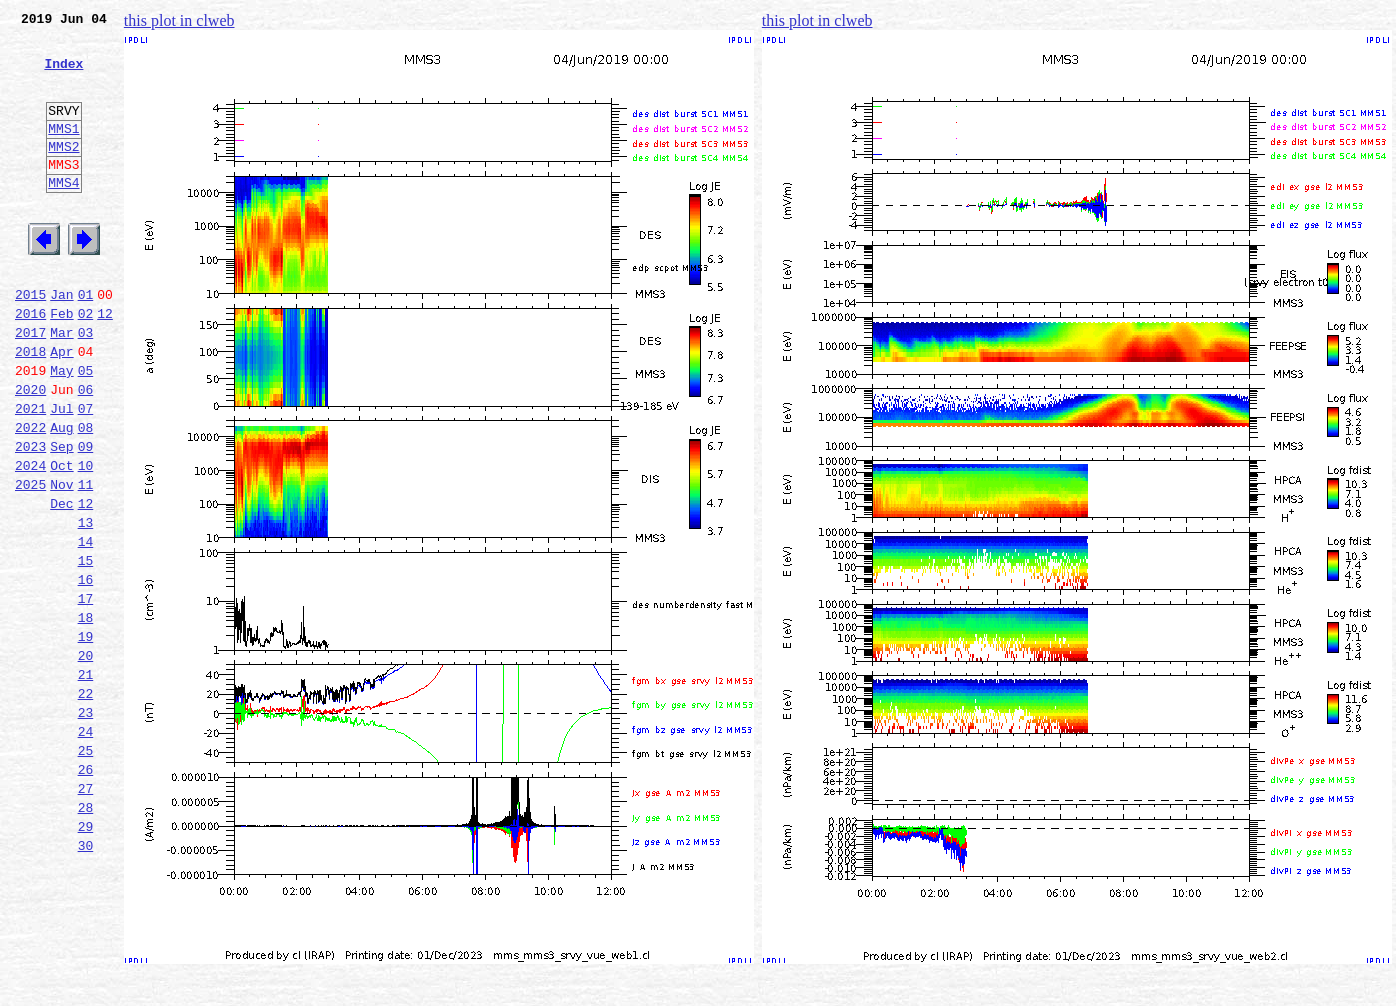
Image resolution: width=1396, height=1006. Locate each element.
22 (86, 804)
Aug (61, 496)
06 (86, 452)
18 (86, 716)
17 (86, 694)
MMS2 (63, 173)
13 (86, 606)
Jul (61, 474)
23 (86, 826)
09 (86, 518)
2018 (30, 408)
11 (86, 562)
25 (86, 870)
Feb (61, 364)
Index (63, 75)
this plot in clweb (179, 20)
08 (86, 496)
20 (86, 760)
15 (86, 650)
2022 (30, 496)
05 (86, 430)
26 (86, 892)
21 (86, 782)
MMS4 (63, 215)
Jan (61, 342)
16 (86, 672)
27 (86, 914)
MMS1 (63, 152)
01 (86, 342)
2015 (30, 342)
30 (86, 980)
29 (86, 958)
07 (86, 474)
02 (86, 364)
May (61, 430)
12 (105, 364)
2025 (30, 562)
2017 (30, 386)
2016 (30, 364)
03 (86, 386)
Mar (61, 386)
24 (86, 848)
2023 (30, 518)
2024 (30, 540)
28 (86, 936)
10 (86, 540)
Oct (61, 540)
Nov (61, 562)
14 (86, 628)
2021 (30, 474)
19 (86, 738)
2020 (30, 452)
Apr (61, 408)
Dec (61, 584)
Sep (61, 518)
